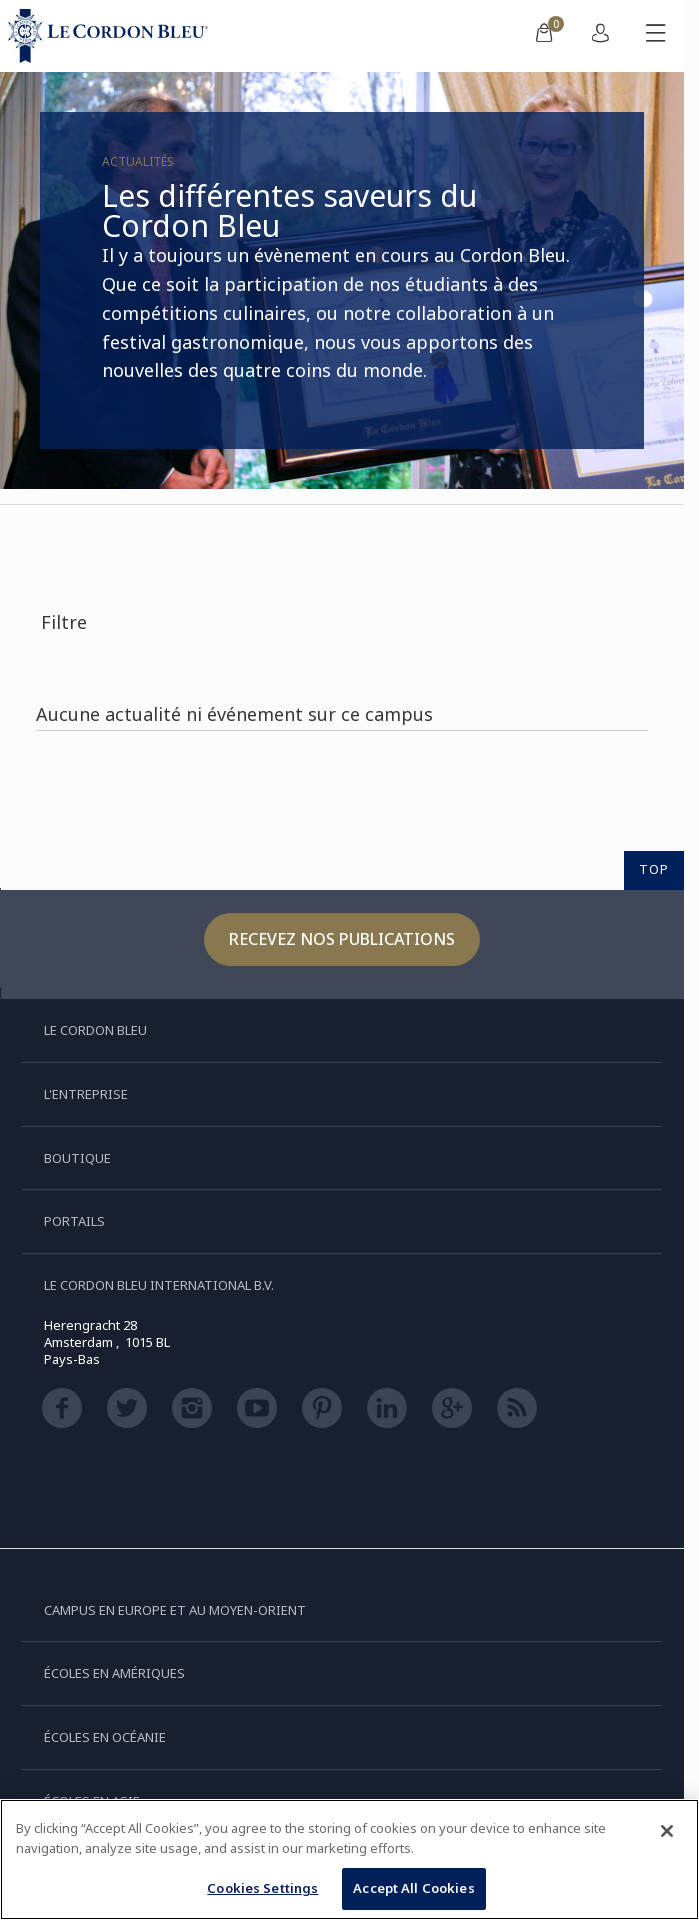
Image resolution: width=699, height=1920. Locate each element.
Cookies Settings (262, 1888)
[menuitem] (544, 36)
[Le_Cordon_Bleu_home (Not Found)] (112, 36)
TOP (654, 869)
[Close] (667, 1831)
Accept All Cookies (413, 1888)
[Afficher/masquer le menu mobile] (656, 36)
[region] (349, 1859)
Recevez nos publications (342, 939)
